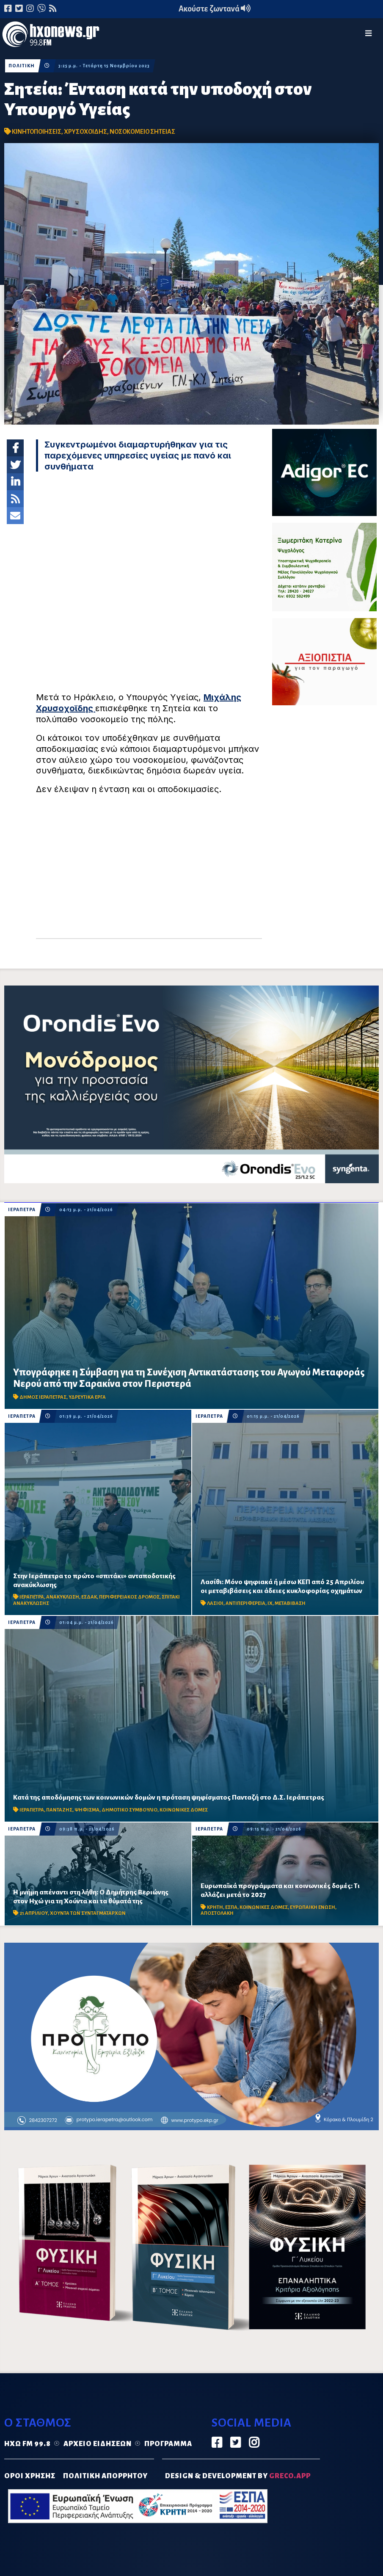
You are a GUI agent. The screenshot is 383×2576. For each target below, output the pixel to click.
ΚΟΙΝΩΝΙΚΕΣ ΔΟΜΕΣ (184, 1810)
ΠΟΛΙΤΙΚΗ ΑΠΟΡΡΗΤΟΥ (105, 2476)
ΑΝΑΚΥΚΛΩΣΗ (62, 1597)
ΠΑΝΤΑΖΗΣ (59, 1810)
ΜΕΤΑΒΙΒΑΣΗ (290, 1603)
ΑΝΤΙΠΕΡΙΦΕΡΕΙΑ (245, 1603)
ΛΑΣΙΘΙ (215, 1603)
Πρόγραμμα (168, 2444)
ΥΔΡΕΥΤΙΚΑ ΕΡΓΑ (87, 1397)
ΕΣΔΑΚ (89, 1597)
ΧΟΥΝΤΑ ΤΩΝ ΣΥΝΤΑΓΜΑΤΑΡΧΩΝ (88, 1913)
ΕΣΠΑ (231, 1907)
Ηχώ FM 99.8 (27, 2444)
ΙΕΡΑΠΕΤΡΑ (22, 1209)
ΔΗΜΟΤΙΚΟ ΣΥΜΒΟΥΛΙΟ (129, 1810)
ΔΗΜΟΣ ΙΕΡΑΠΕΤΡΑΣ (42, 1397)
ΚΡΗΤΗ (215, 1907)
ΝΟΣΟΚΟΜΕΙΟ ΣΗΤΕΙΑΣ (142, 131)
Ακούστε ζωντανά (215, 9)
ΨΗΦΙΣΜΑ (86, 1810)
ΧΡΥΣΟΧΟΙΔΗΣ (85, 131)
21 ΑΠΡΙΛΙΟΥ (33, 1913)
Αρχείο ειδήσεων (97, 2444)
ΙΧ (270, 1603)
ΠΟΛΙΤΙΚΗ (21, 66)
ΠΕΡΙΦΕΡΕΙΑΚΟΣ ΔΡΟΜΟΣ (129, 1597)
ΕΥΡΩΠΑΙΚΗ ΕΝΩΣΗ (312, 1907)
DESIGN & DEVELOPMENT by (238, 2476)
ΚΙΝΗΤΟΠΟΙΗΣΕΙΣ (36, 131)
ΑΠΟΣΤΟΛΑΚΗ (217, 1913)
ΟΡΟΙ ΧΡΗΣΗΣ (29, 2476)
